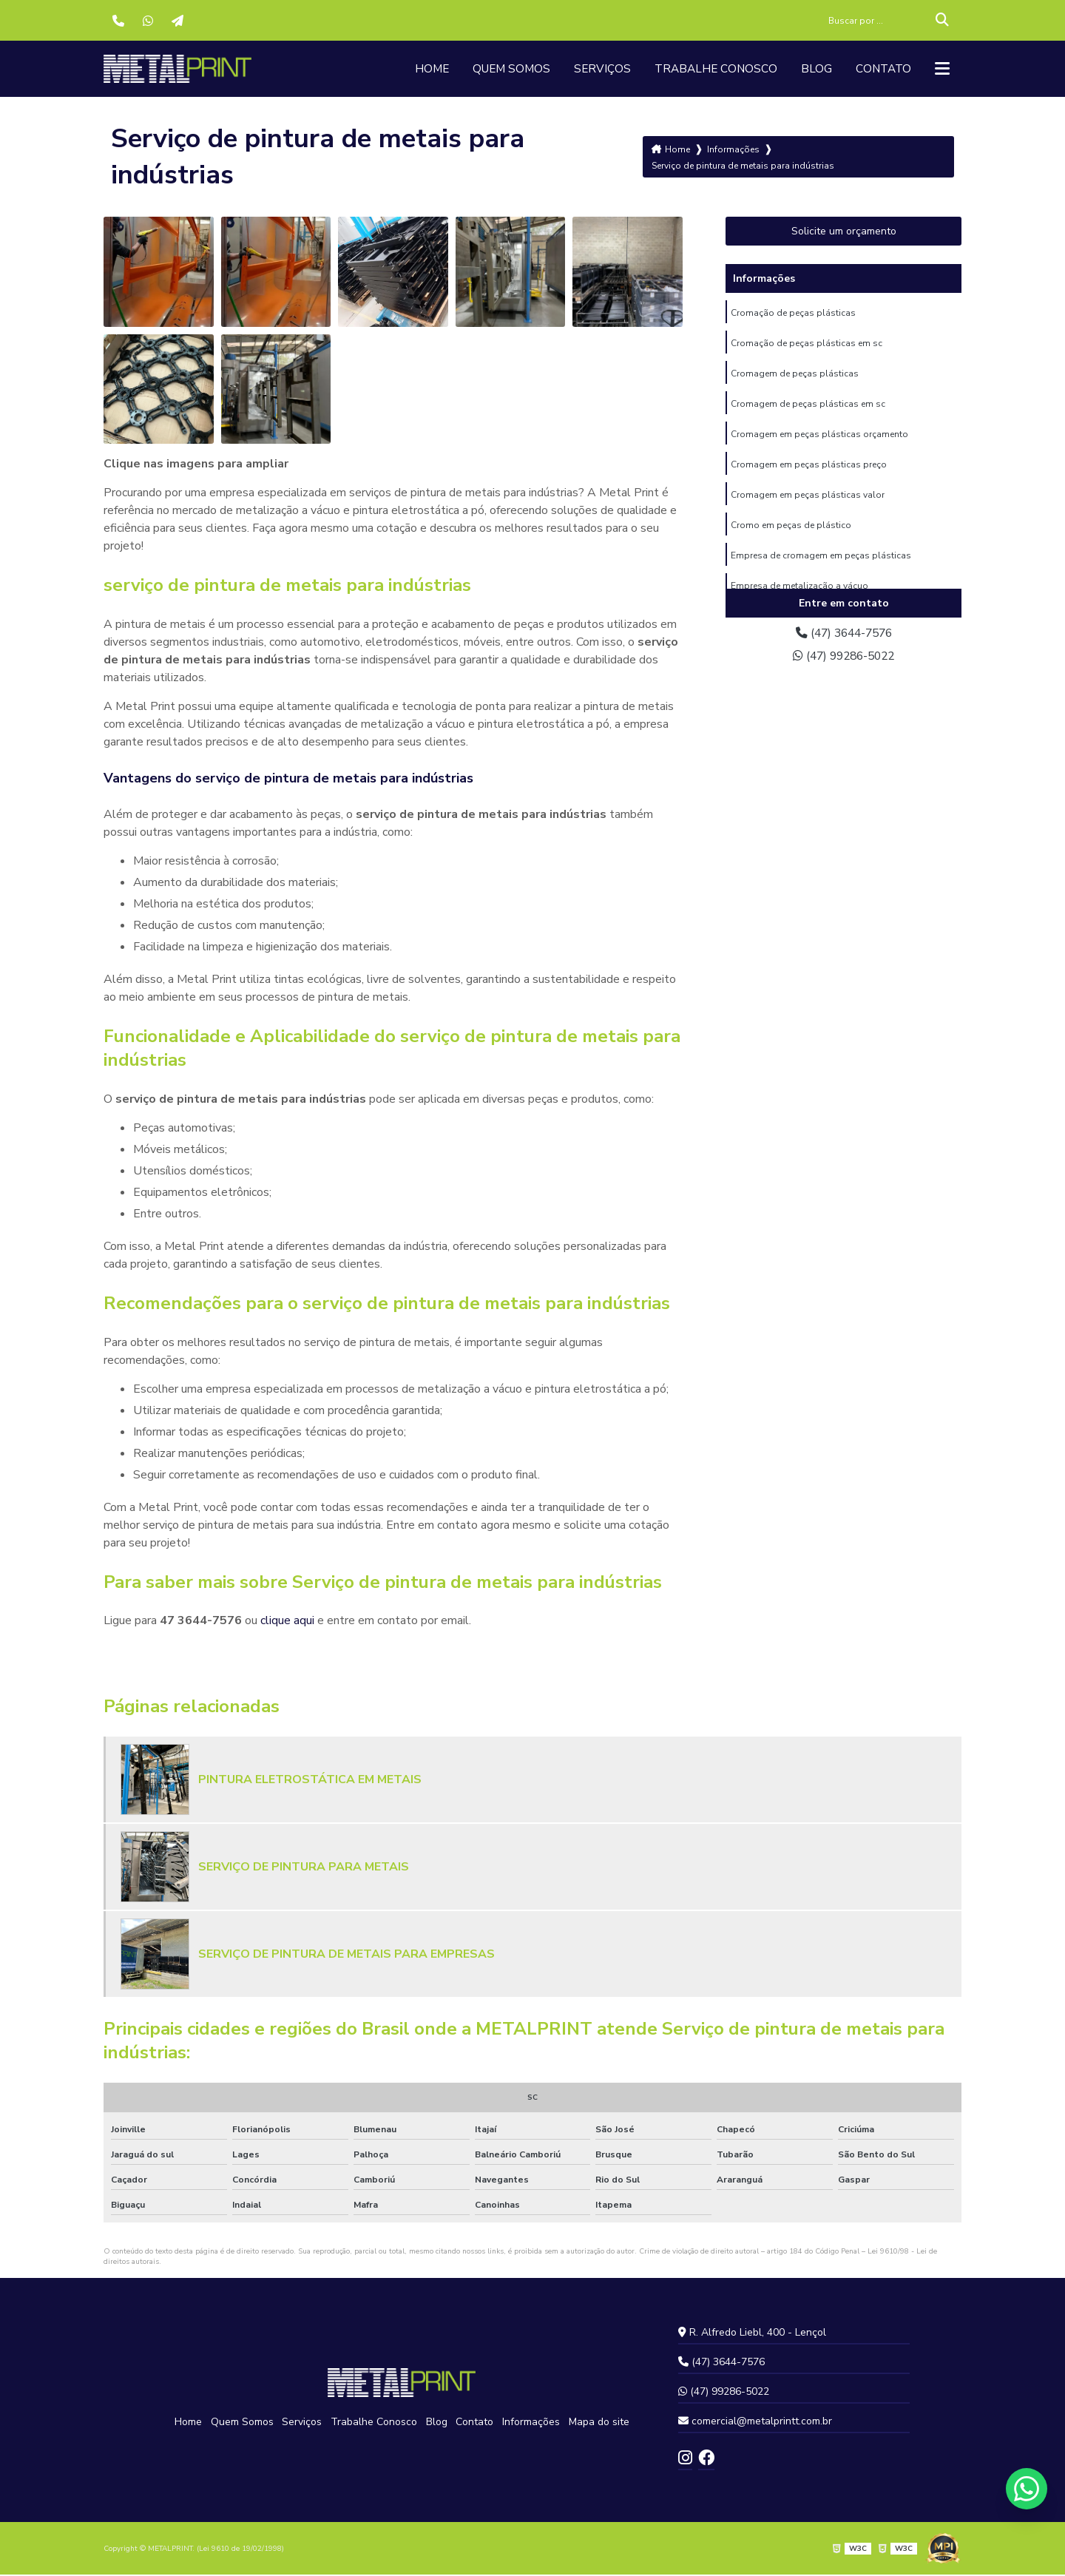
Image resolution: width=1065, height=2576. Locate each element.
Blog (812, 69)
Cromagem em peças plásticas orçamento (819, 438)
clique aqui (287, 1622)
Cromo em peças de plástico (791, 532)
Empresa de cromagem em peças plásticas (821, 563)
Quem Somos (500, 69)
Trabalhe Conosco (710, 69)
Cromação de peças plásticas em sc (806, 345)
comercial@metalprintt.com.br (755, 2423)
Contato (881, 69)
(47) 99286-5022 (844, 658)
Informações (528, 2423)
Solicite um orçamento (843, 233)
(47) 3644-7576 (844, 634)
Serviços (594, 69)
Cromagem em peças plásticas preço (809, 470)
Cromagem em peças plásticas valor (808, 501)
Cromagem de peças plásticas (795, 376)
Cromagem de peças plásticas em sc (808, 407)
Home (418, 69)
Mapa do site (594, 2423)
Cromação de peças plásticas (793, 314)
